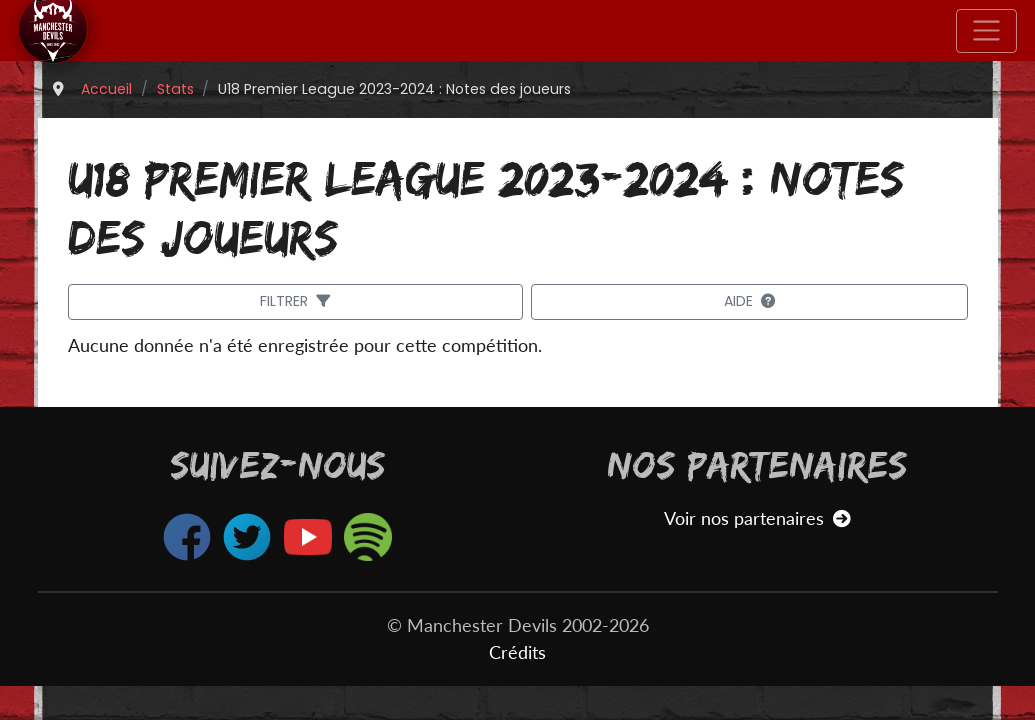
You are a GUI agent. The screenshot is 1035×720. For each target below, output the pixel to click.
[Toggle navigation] (986, 31)
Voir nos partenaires (757, 518)
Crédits (517, 652)
